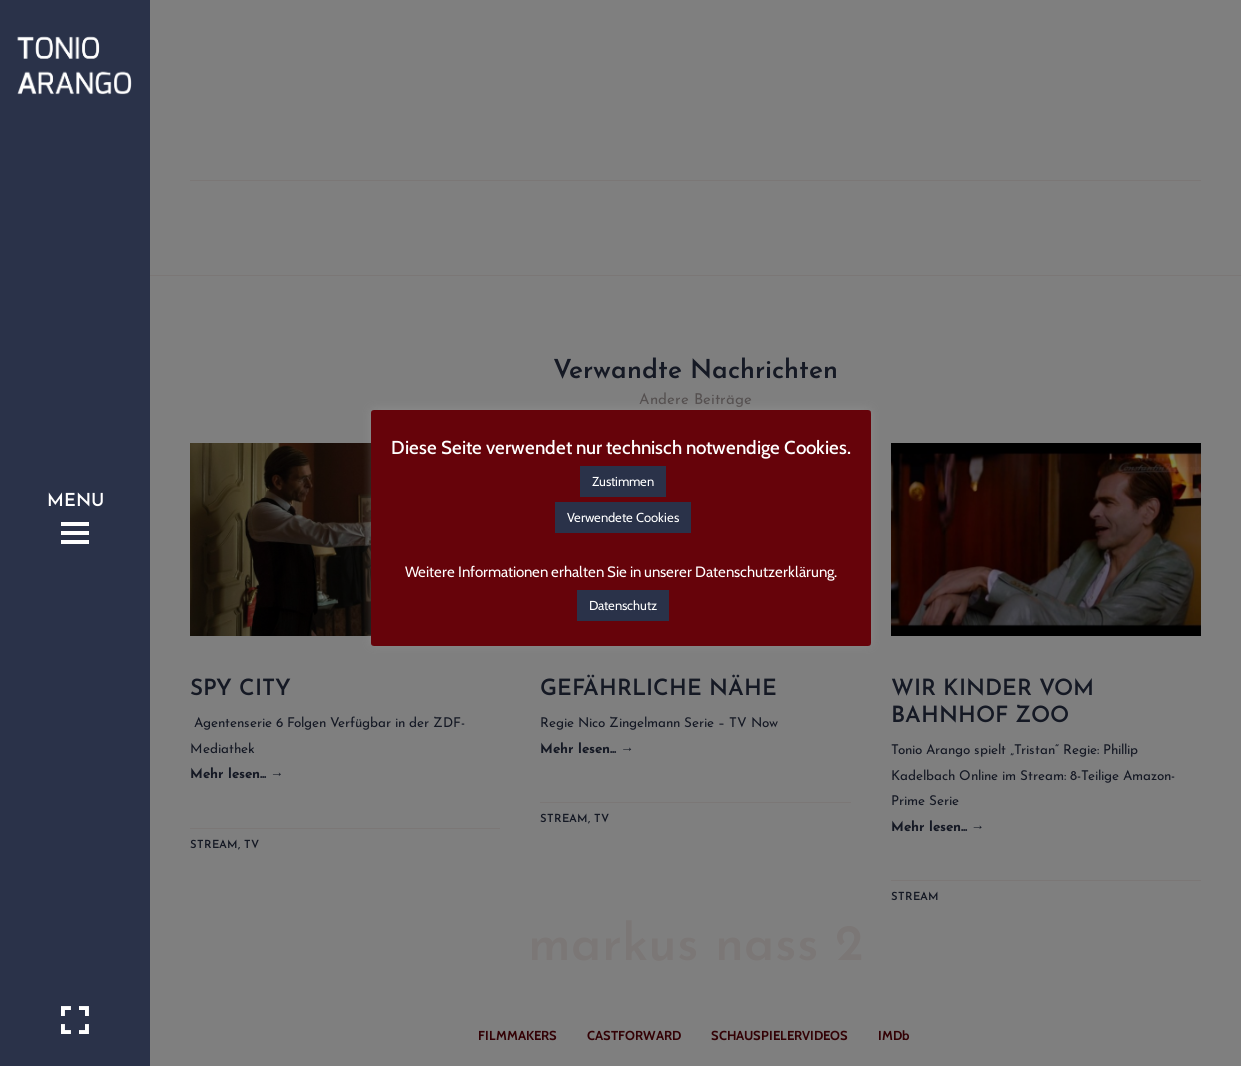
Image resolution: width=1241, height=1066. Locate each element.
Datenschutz (623, 605)
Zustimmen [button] (623, 481)
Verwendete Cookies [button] (623, 517)
